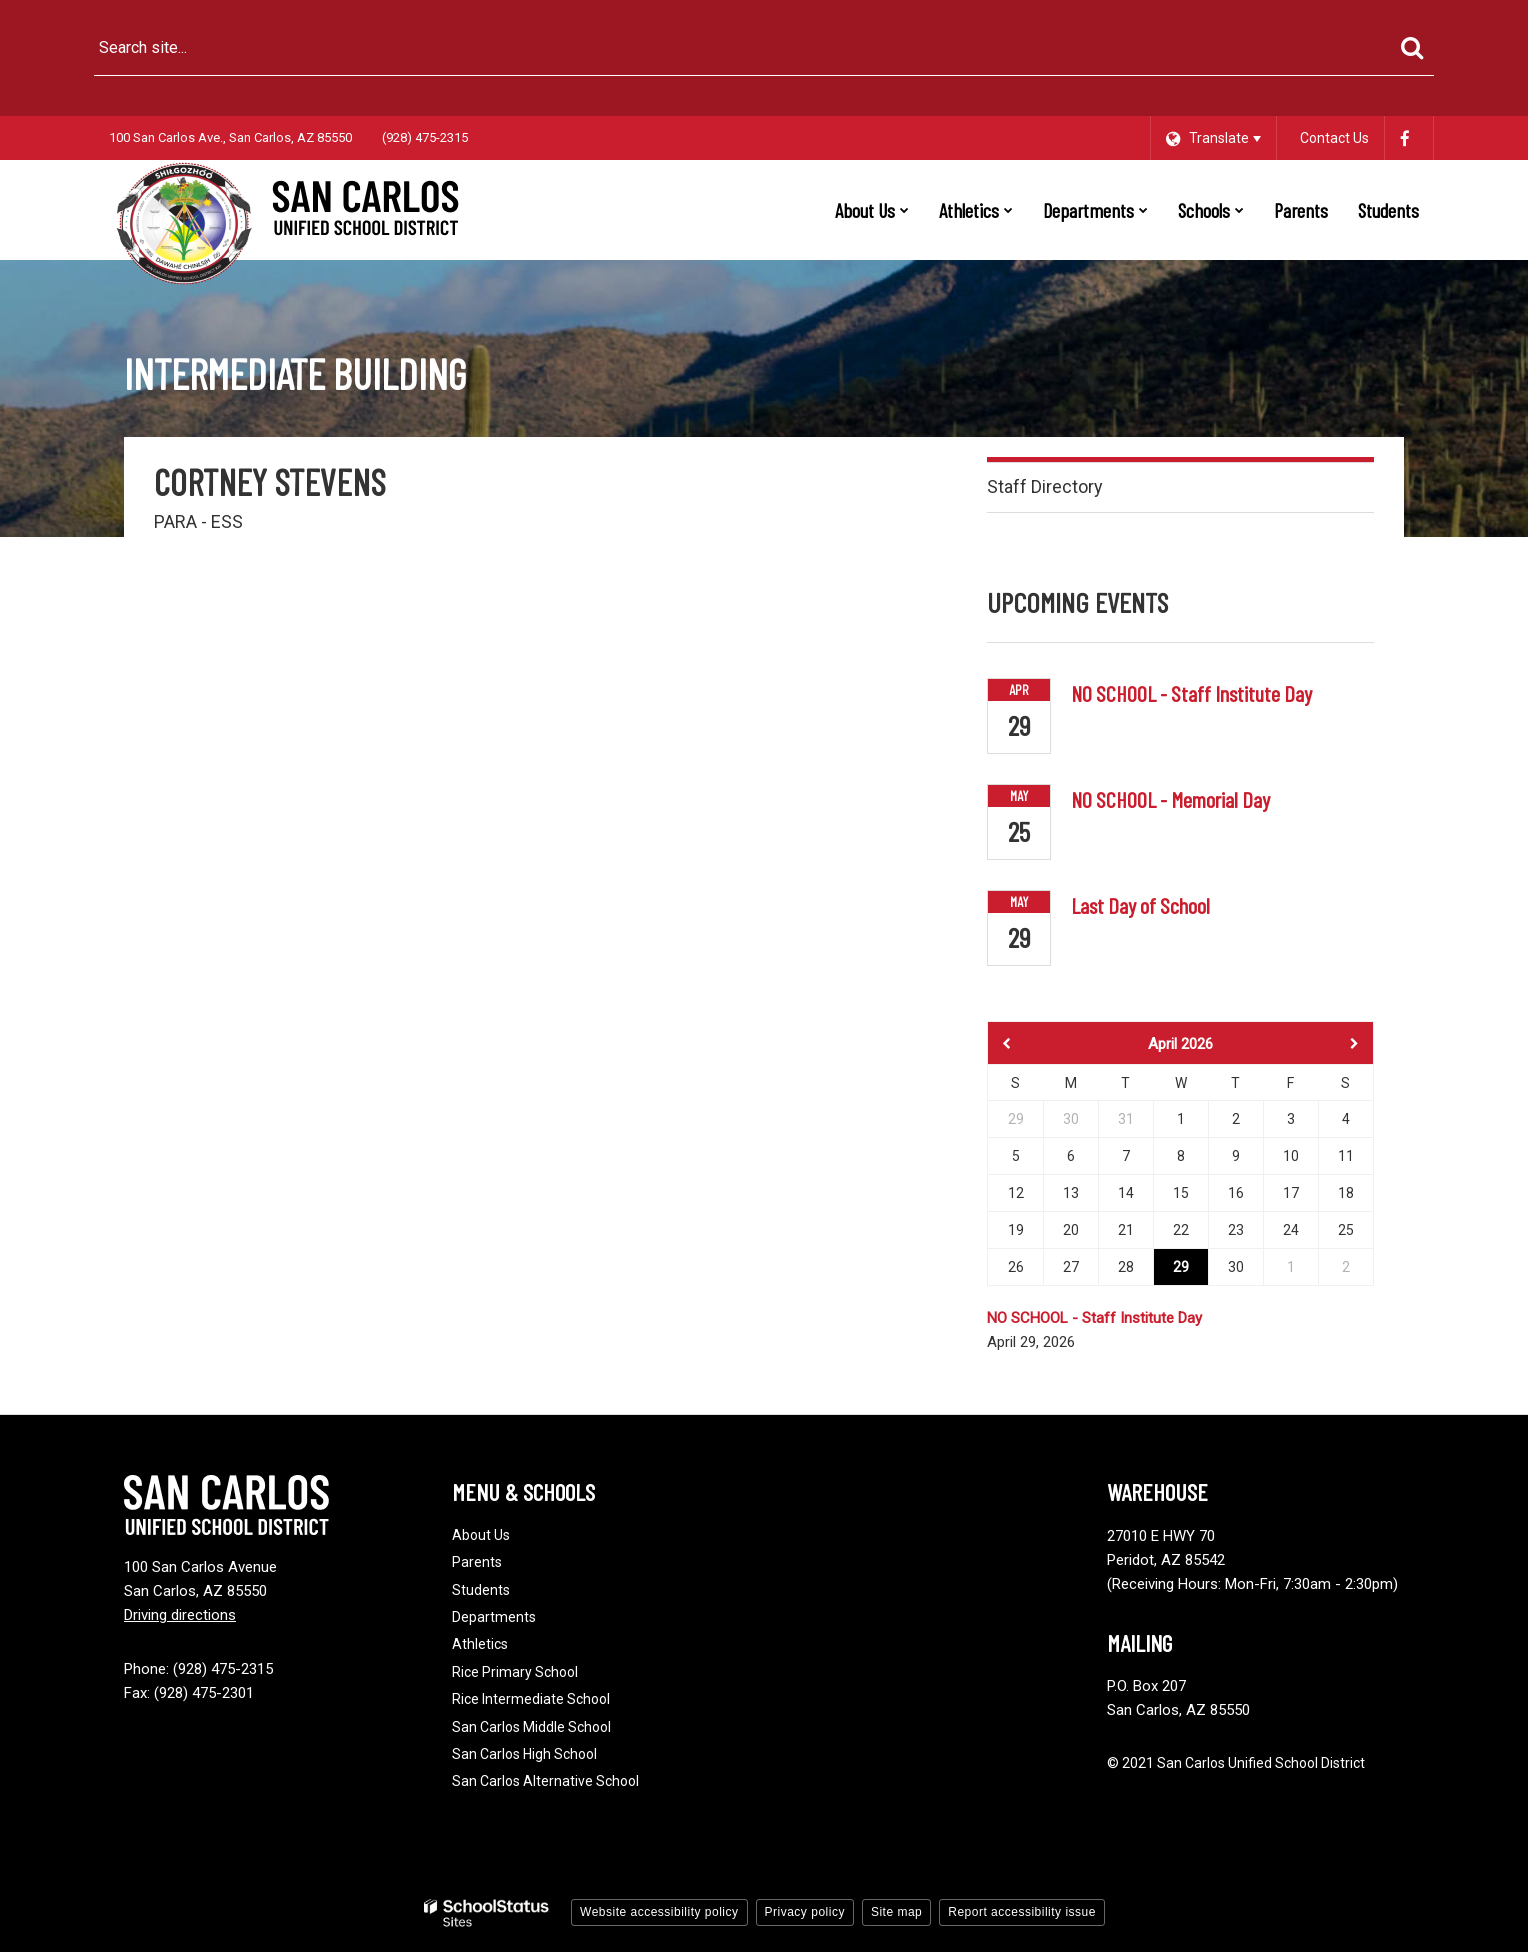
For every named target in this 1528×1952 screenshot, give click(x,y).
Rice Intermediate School (531, 1699)
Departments (494, 1617)
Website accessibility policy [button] (659, 1912)
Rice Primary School (515, 1672)
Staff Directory (1045, 486)
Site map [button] (896, 1912)
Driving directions (180, 1615)
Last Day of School (1140, 905)
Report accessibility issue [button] (1022, 1912)
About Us (481, 1535)
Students (481, 1590)
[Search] (1411, 48)
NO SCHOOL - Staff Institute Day (1191, 693)
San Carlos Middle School (531, 1727)
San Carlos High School (524, 1754)
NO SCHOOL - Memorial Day (1170, 799)
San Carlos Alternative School (545, 1781)
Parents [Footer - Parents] (477, 1562)
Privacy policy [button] (805, 1912)
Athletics (480, 1644)
